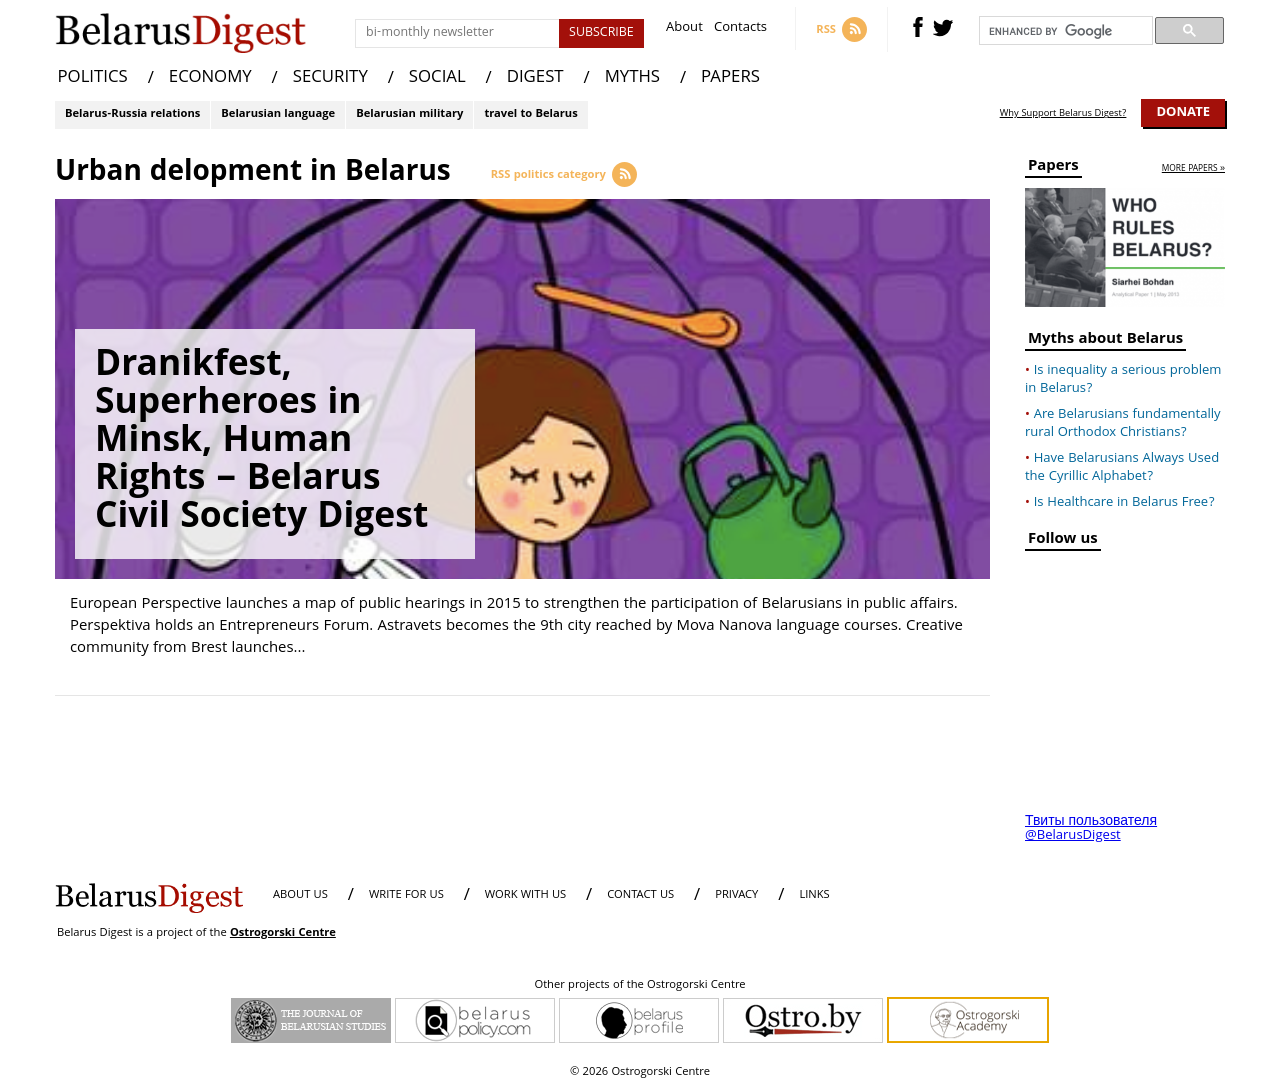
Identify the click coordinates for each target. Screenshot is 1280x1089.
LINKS (814, 895)
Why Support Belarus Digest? (1063, 114)
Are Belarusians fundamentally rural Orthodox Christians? (1123, 424)
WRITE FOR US (406, 895)
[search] (1064, 31)
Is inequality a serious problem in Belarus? (1123, 380)
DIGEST (535, 78)
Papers (1053, 168)
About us (300, 895)
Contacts (740, 29)
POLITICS (93, 78)
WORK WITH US (525, 895)
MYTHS (632, 78)
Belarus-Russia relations (132, 114)
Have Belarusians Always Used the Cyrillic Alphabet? (1122, 468)
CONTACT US (640, 895)
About (684, 29)
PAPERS (730, 78)
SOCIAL (437, 78)
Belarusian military (409, 114)
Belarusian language (278, 114)
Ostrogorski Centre (283, 933)
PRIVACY (736, 895)
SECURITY (330, 78)
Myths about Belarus (1105, 341)
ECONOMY (210, 78)
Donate (1183, 113)
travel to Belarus (530, 114)
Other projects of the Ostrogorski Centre (639, 986)
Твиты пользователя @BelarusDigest (1091, 829)
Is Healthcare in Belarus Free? (1124, 503)
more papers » (1193, 169)
